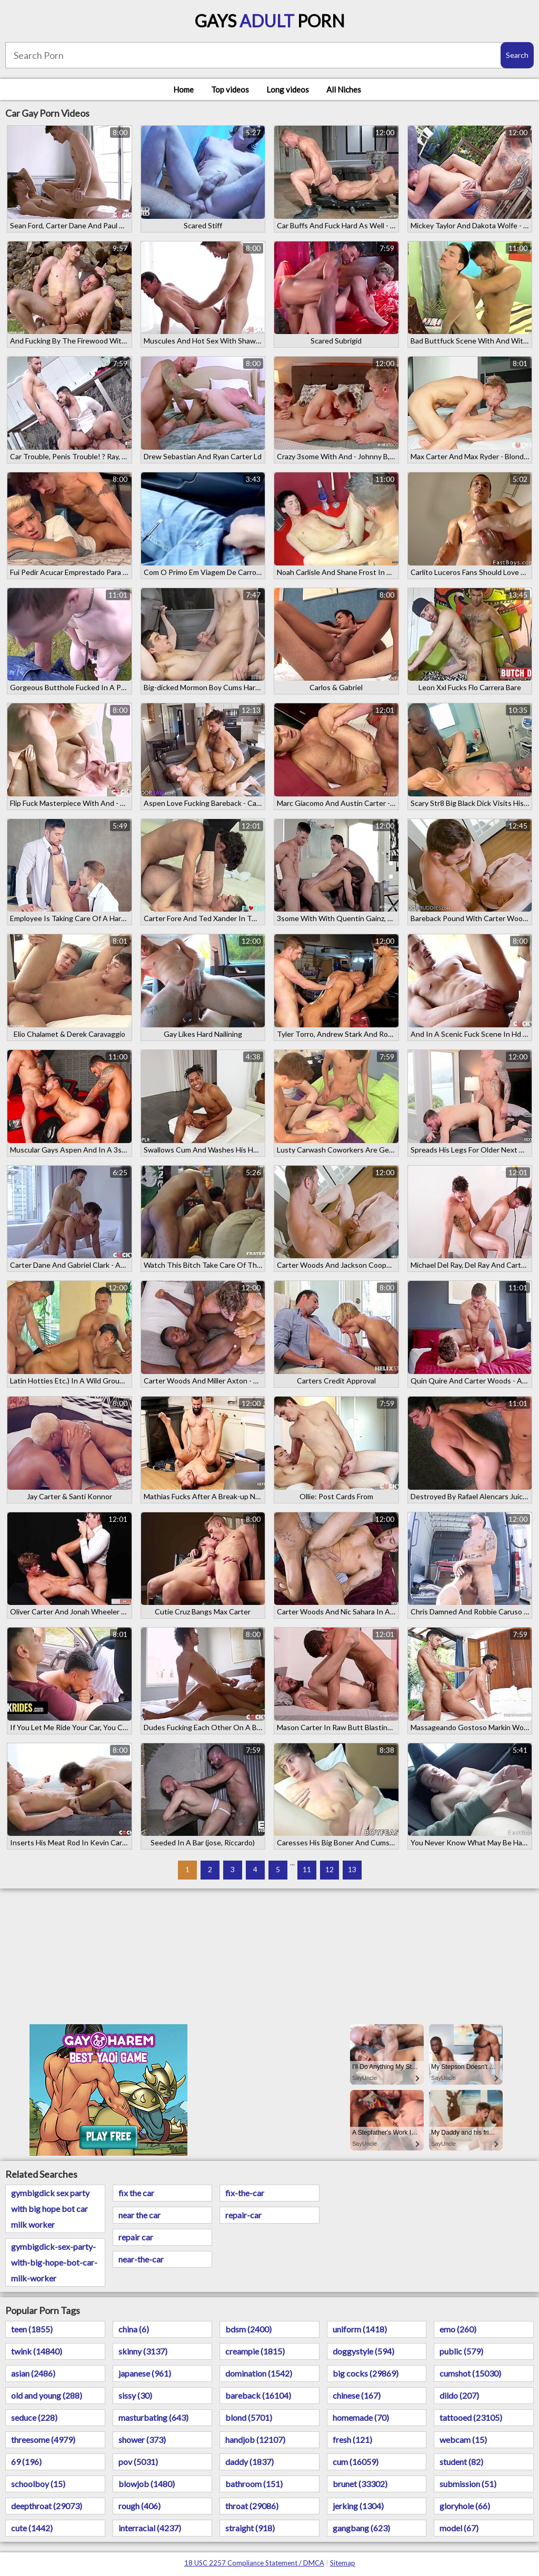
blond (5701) (248, 2417)
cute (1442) (32, 2528)
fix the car (136, 2193)
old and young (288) (46, 2395)
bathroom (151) (254, 2484)
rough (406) (139, 2506)
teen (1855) (32, 2329)
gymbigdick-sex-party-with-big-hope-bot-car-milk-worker (54, 2262)
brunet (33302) (360, 2484)
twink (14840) (36, 2351)
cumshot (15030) (470, 2373)
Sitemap (342, 2563)
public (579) (461, 2351)
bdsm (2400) (248, 2329)
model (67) (459, 2528)
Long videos (287, 89)
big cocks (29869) (365, 2373)
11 (307, 1869)
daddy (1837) (249, 2462)
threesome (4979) (43, 2439)
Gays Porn (270, 21)
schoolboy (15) (38, 2484)
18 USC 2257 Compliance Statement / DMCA (254, 2563)
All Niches (343, 89)
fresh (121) (352, 2439)
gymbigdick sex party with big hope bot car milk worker (50, 2208)
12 (329, 1869)
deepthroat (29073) (46, 2506)
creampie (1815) (255, 2351)
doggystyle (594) (363, 2351)
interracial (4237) (149, 2528)
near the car (139, 2215)
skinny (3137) (142, 2351)
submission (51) (468, 2484)
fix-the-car (244, 2193)
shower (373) (142, 2439)
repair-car (243, 2215)
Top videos (230, 89)
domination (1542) (258, 2373)
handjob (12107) (255, 2439)
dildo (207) (459, 2395)
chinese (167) (357, 2395)
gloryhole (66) (465, 2506)
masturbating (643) (153, 2417)
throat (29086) (251, 2506)
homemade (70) (361, 2417)
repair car (135, 2237)
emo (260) (458, 2329)
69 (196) (26, 2462)
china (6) (133, 2329)
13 (352, 1869)
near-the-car (141, 2259)
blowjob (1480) (146, 2484)
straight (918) (250, 2528)
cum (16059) (355, 2462)
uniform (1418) (360, 2329)
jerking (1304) (358, 2506)
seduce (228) (34, 2417)
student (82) (461, 2462)
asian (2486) (33, 2373)
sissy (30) (135, 2395)
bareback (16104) (258, 2395)
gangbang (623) (361, 2528)
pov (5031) (138, 2462)
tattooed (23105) (471, 2417)
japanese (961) (144, 2373)
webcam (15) (463, 2439)
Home (183, 89)
